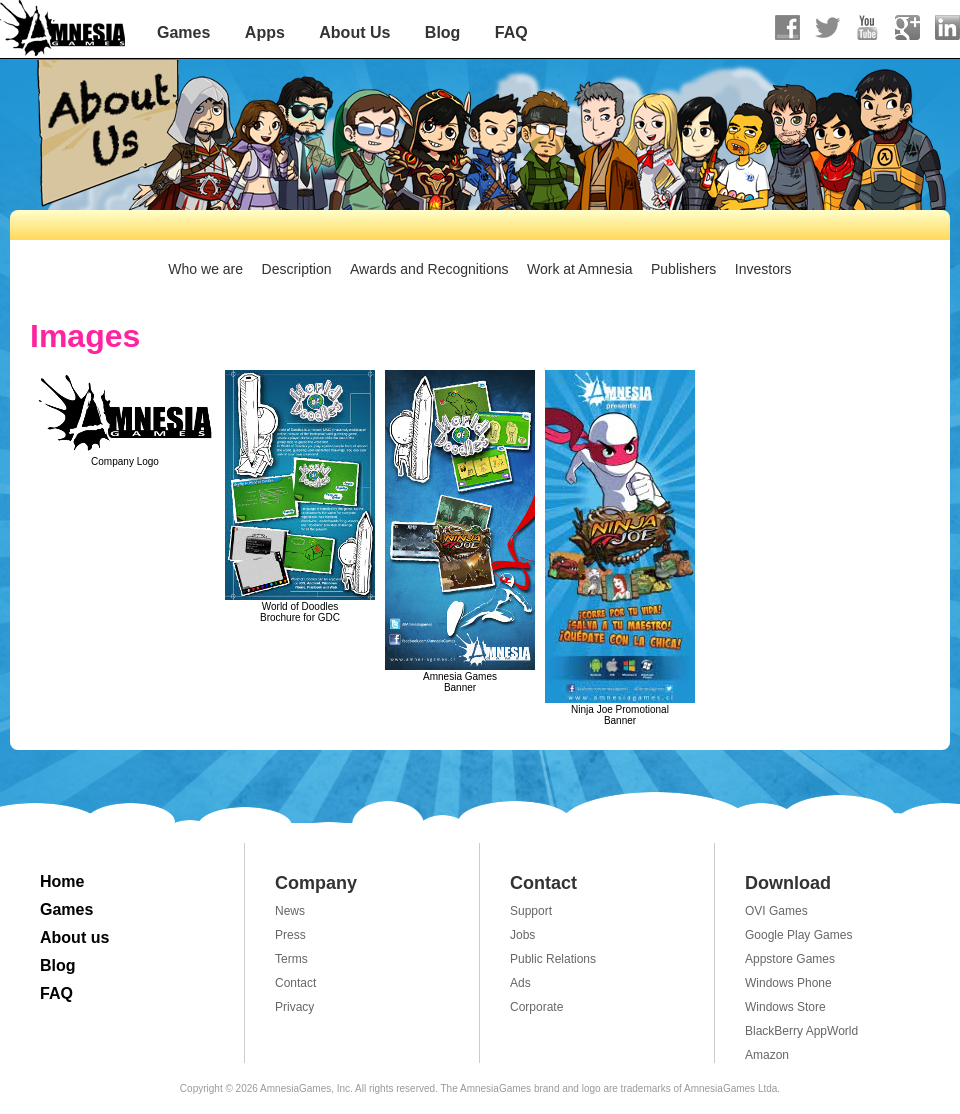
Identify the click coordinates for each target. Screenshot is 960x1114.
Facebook (787, 27)
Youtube (867, 27)
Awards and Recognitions (429, 269)
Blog (443, 32)
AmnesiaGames (63, 29)
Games (183, 32)
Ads (520, 983)
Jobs (522, 935)
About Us (354, 32)
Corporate (536, 1007)
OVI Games (776, 911)
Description (297, 269)
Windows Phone (788, 983)
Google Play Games (798, 935)
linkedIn (947, 27)
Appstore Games (790, 959)
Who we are (205, 269)
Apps (265, 32)
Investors (763, 269)
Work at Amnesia (580, 269)
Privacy (294, 1007)
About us (74, 937)
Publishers (683, 269)
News (290, 911)
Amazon (767, 1055)
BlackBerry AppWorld (801, 1031)
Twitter (827, 27)
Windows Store (785, 1007)
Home (62, 881)
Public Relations (553, 959)
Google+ (907, 27)
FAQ (511, 32)
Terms (291, 959)
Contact (295, 983)
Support (531, 911)
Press (290, 935)
